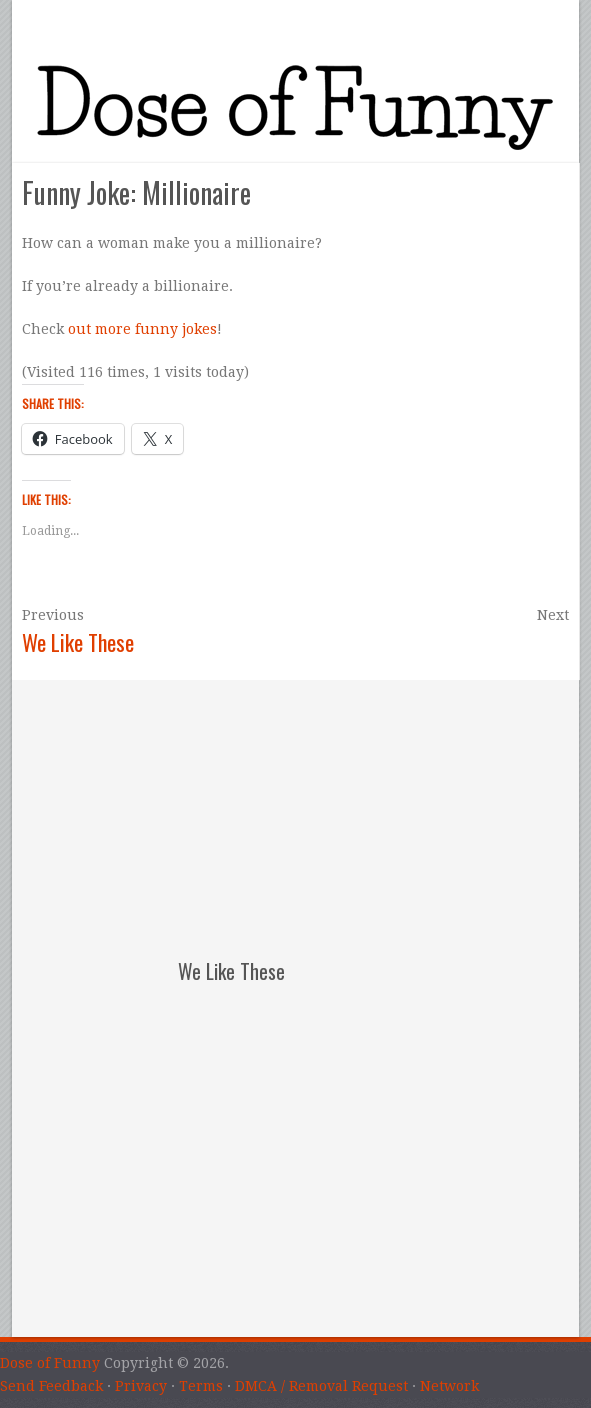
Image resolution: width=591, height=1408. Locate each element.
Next (553, 615)
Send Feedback (51, 1386)
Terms (201, 1386)
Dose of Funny (50, 1363)
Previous (53, 615)
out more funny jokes (142, 329)
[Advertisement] (311, 805)
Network (449, 1386)
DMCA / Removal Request (321, 1386)
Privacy (141, 1386)
